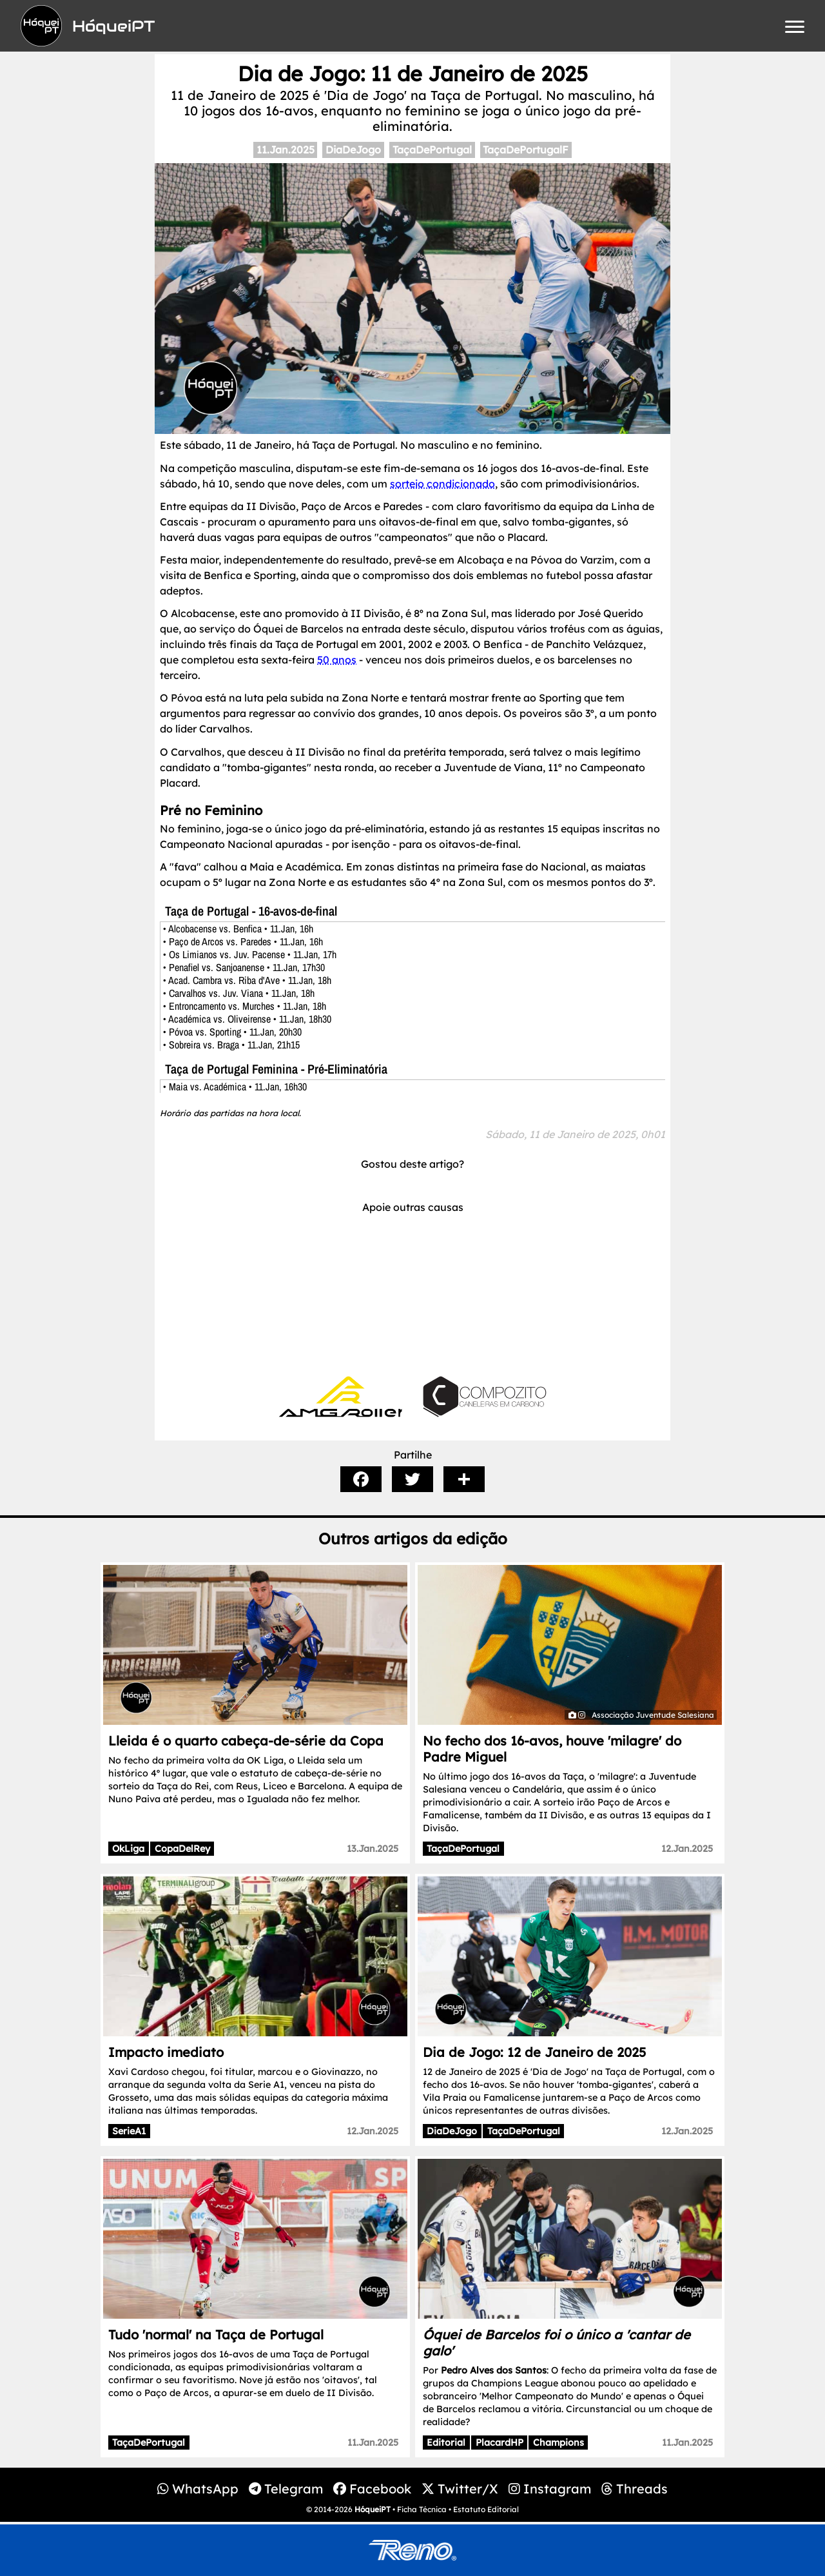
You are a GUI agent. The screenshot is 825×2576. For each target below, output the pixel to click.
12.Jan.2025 (687, 1848)
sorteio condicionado (442, 483)
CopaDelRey (182, 1848)
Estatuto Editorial (486, 2509)
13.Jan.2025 (372, 1848)
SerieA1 (129, 2131)
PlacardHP (499, 2442)
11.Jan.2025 (286, 149)
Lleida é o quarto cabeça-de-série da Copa (245, 1741)
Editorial (446, 2442)
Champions (558, 2442)
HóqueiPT (372, 2509)
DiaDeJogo (353, 149)
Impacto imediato (166, 2052)
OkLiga (128, 1848)
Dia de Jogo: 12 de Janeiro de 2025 (534, 2052)
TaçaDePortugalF (525, 149)
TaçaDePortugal (432, 149)
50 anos (336, 659)
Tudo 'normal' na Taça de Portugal (216, 2334)
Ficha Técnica (422, 2509)
